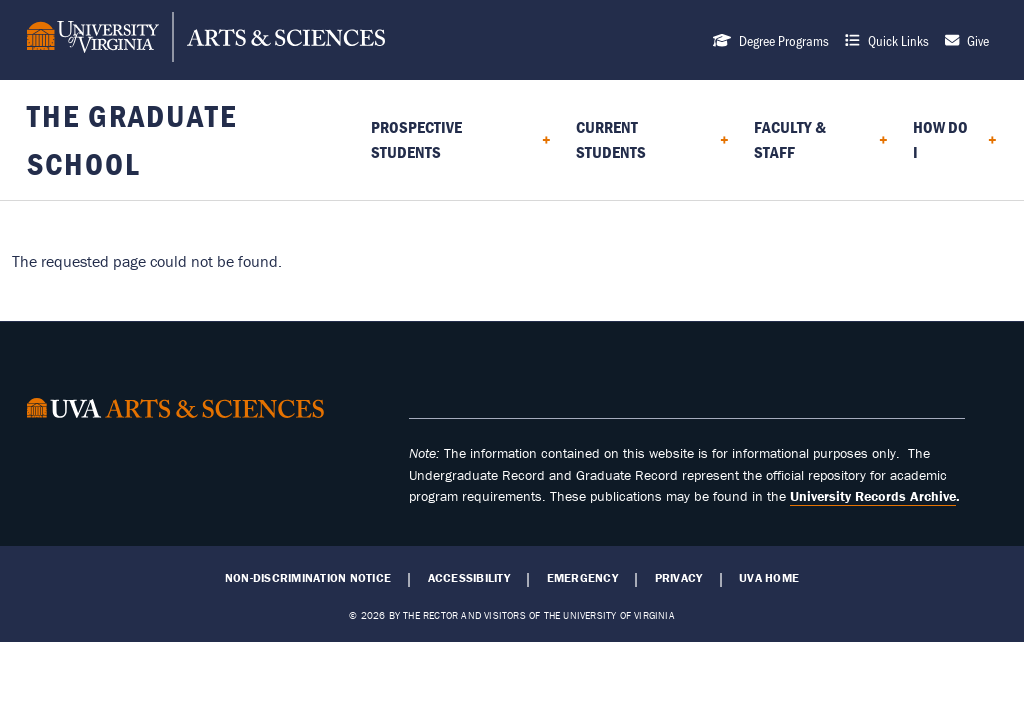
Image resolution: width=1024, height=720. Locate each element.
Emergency (582, 578)
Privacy (679, 578)
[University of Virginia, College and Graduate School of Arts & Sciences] (206, 40)
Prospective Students (416, 139)
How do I (940, 139)
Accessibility (469, 578)
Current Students (611, 139)
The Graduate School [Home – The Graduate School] (132, 139)
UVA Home (769, 578)
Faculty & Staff (790, 139)
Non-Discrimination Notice (308, 578)
